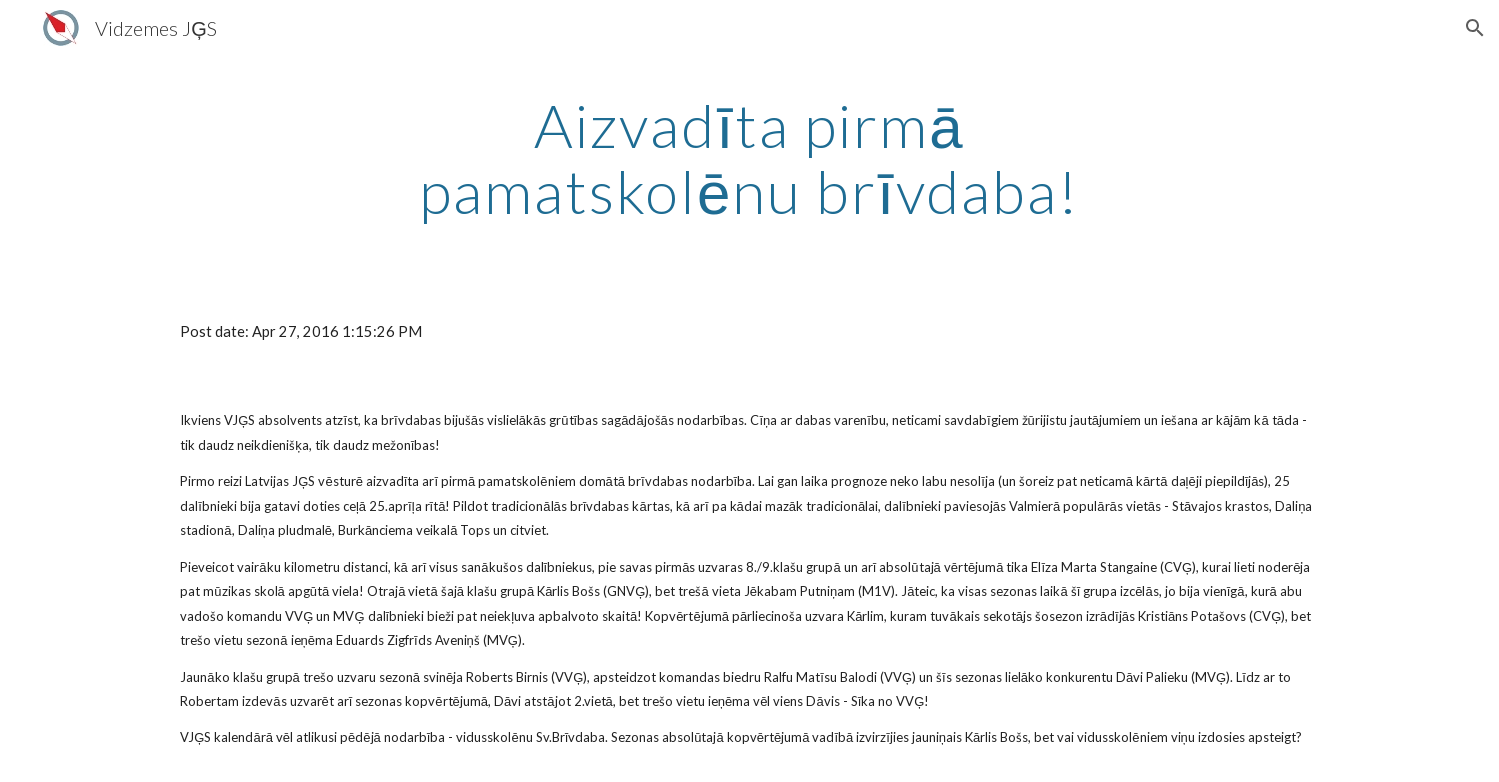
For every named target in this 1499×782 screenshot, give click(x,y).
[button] (1475, 28)
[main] (750, 158)
